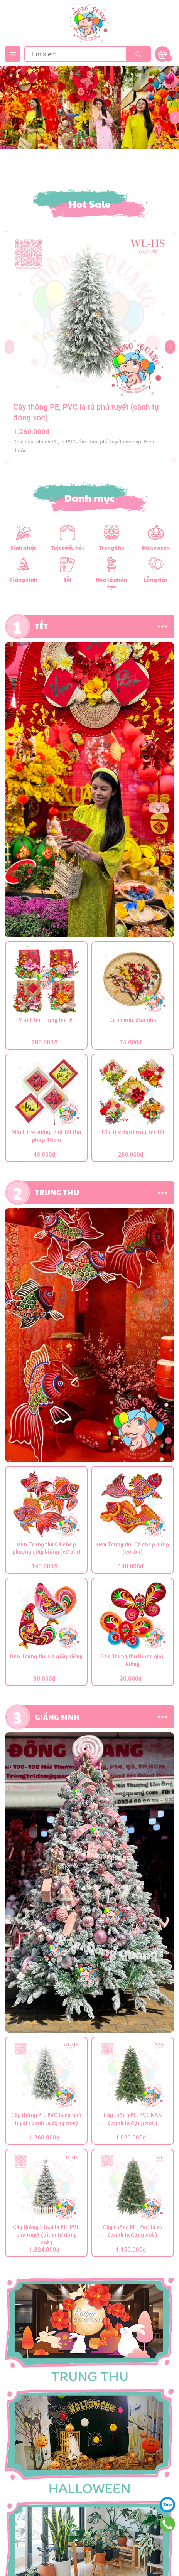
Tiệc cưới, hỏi (67, 547)
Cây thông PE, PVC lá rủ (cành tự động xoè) (132, 2232)
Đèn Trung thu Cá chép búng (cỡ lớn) (132, 1549)
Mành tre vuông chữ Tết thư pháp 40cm (46, 1137)
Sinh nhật (23, 547)
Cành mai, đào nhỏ (132, 1021)
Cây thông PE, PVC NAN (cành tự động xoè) (132, 2120)
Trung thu (111, 547)
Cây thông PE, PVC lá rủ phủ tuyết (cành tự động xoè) (46, 2120)
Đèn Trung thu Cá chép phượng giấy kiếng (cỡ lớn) (46, 1549)
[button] (170, 347)
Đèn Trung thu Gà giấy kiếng (46, 1657)
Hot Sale (90, 204)
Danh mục (89, 497)
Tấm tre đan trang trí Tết (133, 1133)
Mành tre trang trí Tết (46, 1021)
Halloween (156, 547)
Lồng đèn (155, 579)
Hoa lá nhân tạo (111, 583)
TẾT (41, 626)
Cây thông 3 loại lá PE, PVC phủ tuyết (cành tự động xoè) (46, 2235)
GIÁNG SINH (57, 1717)
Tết (67, 579)
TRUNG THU (57, 1192)
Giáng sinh (23, 579)
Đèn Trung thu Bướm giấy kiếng (132, 1661)
